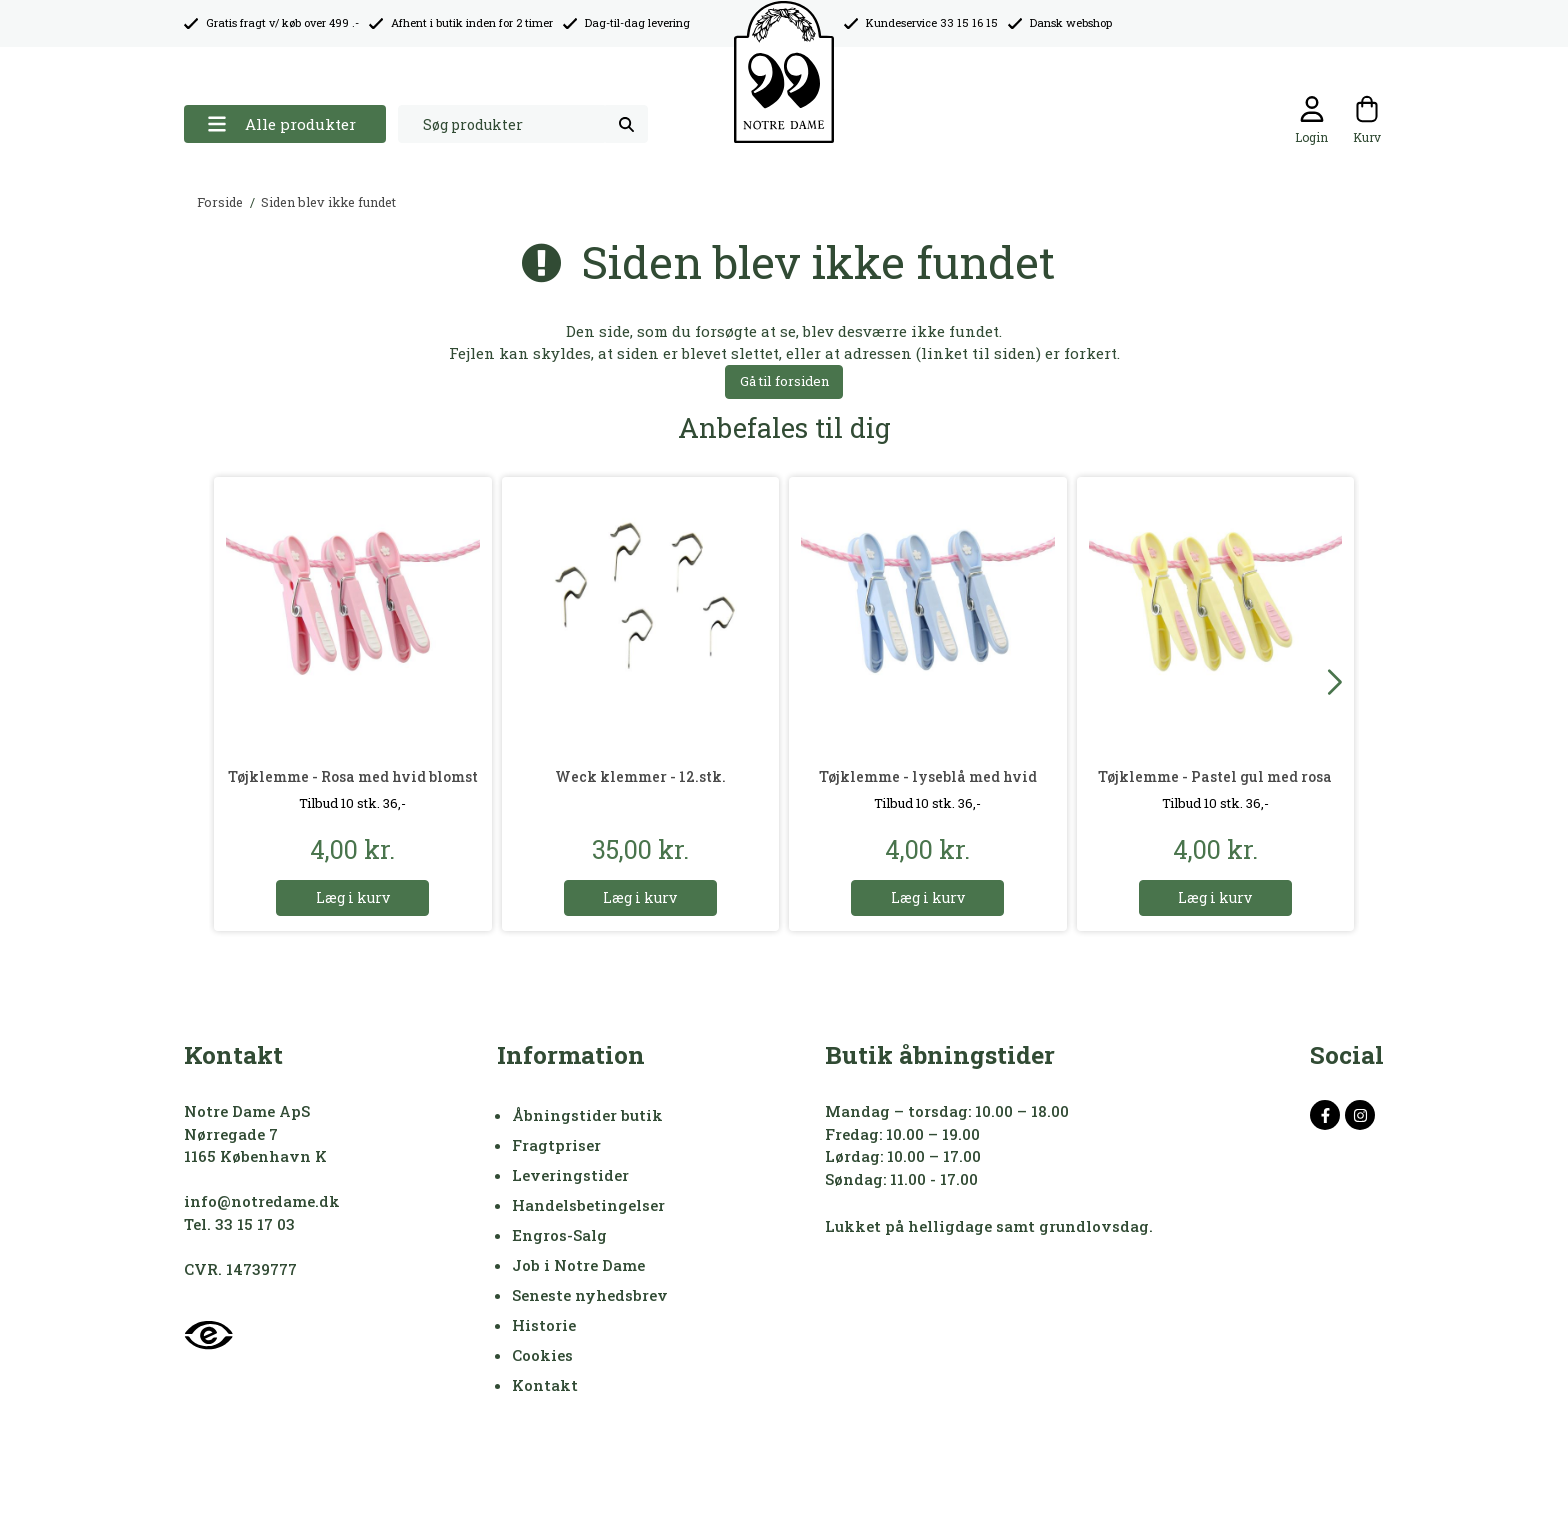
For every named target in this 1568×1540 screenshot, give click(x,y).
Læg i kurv (353, 897)
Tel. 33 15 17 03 (239, 1224)
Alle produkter (281, 124)
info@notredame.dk (262, 1201)
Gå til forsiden (784, 381)
